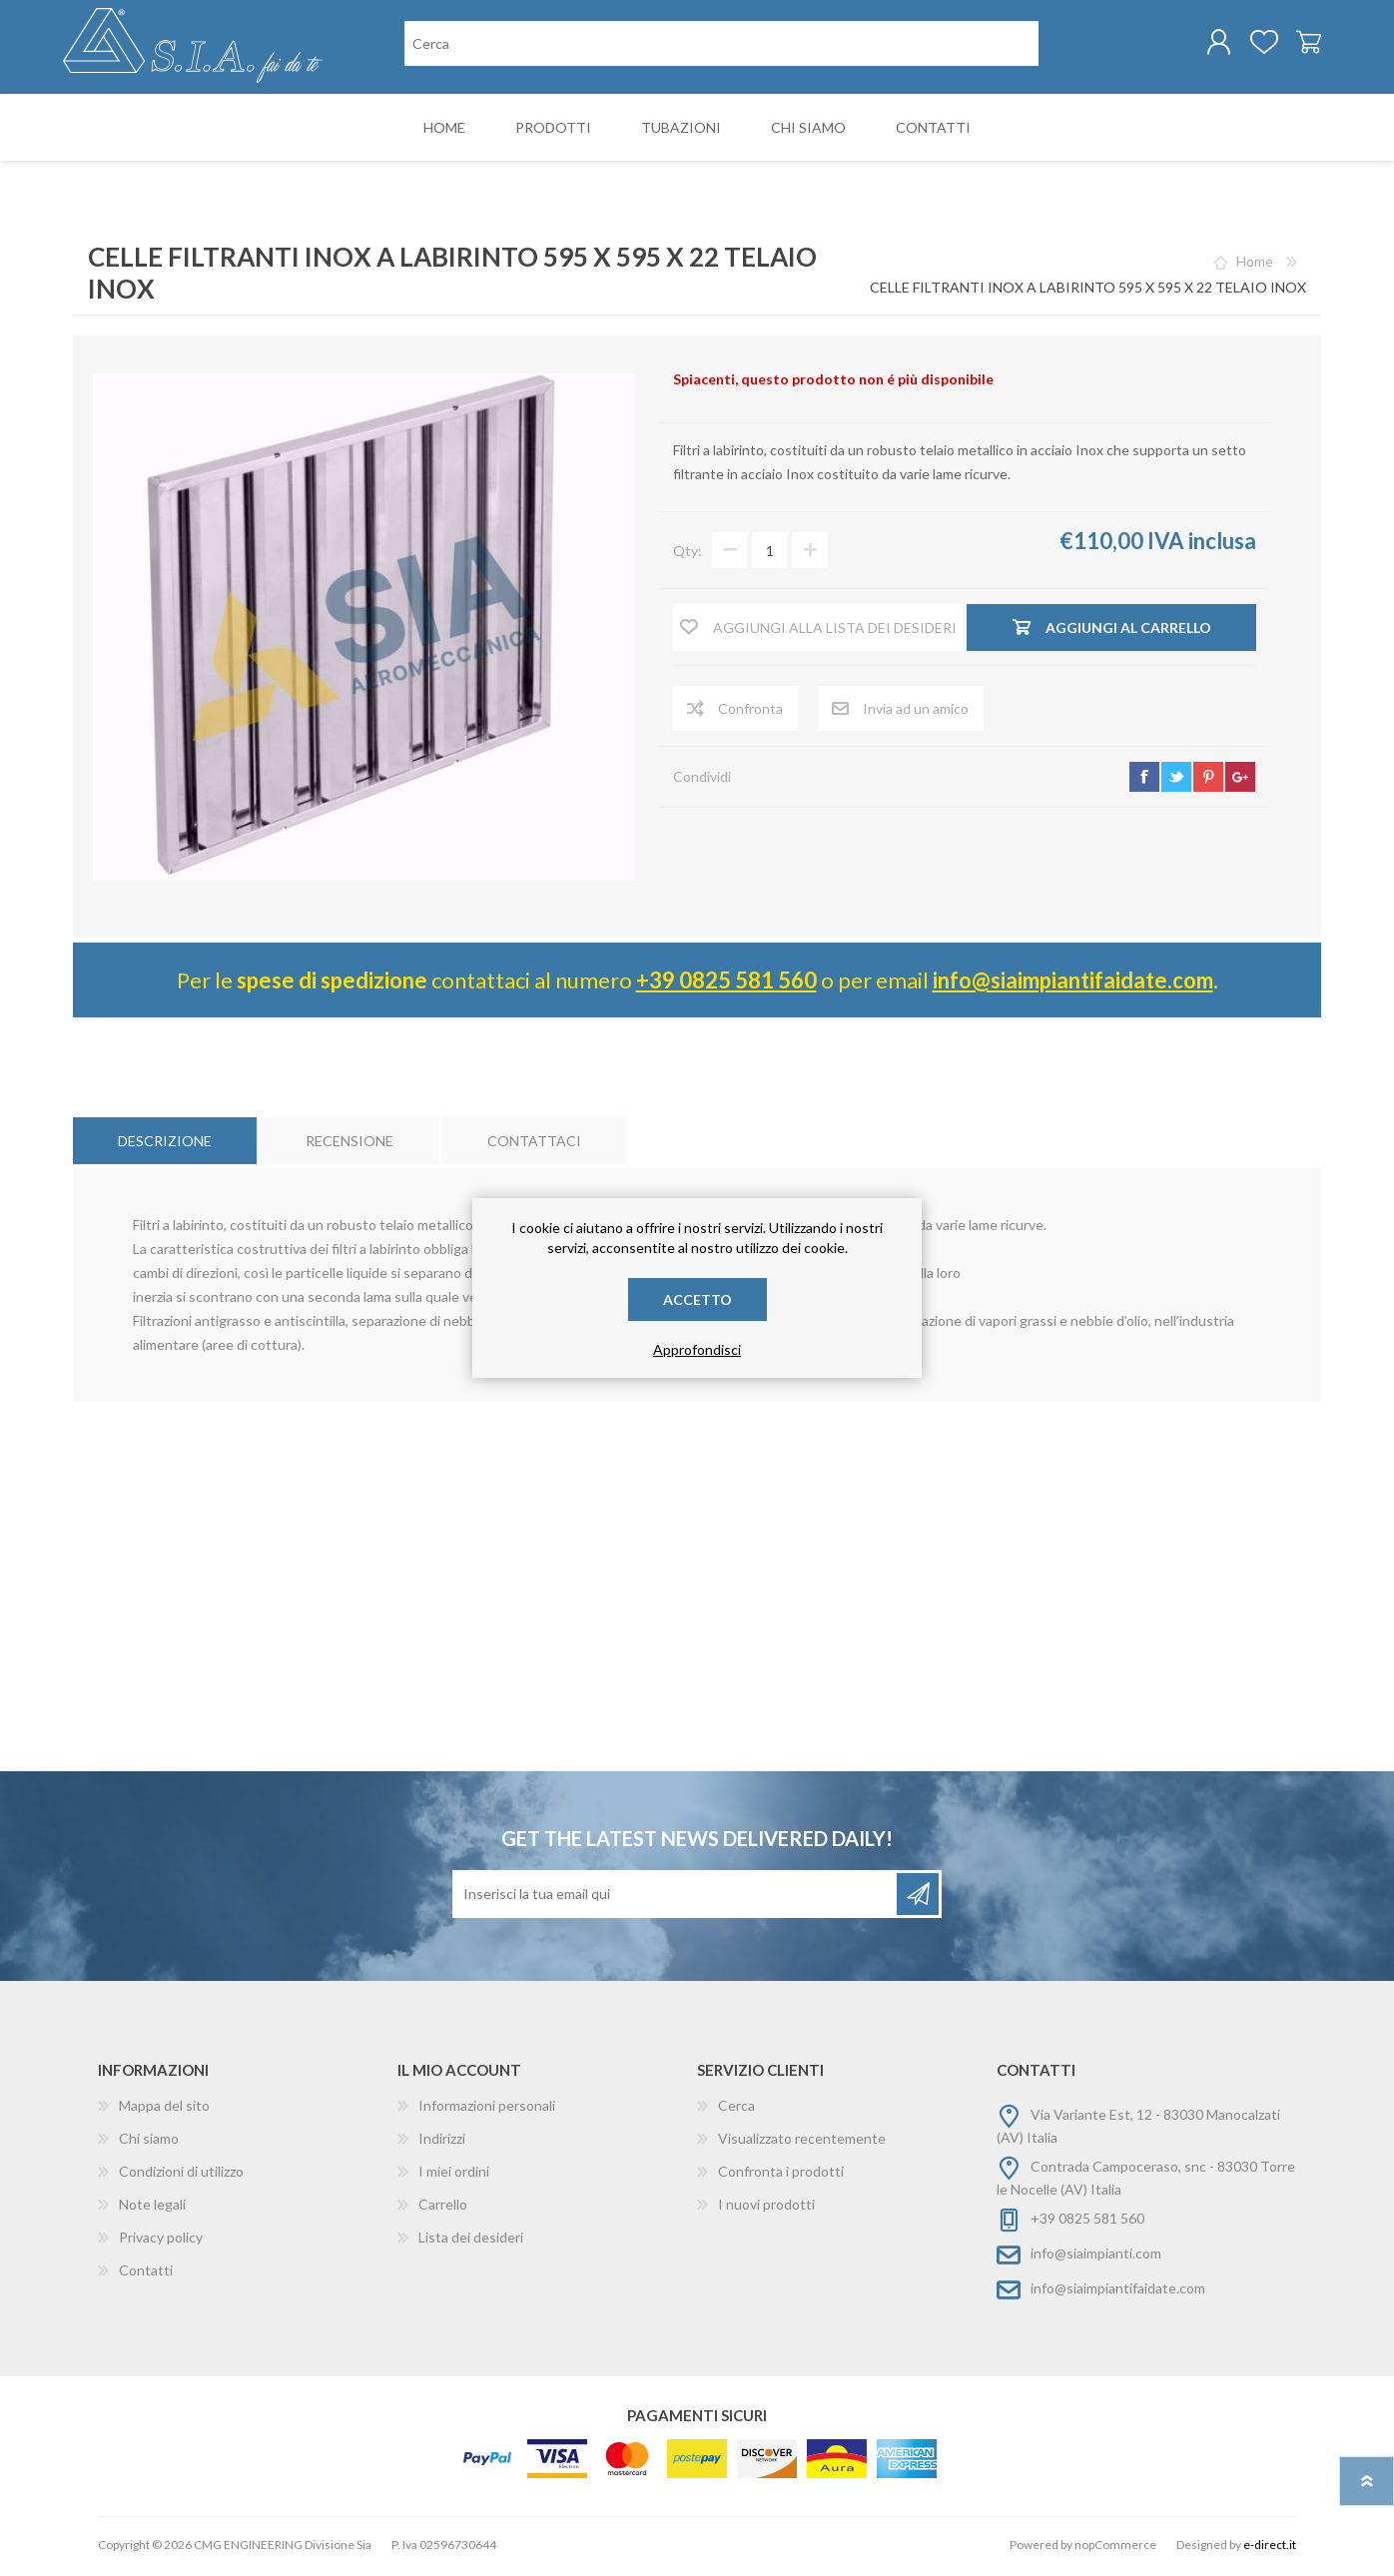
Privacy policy (161, 2241)
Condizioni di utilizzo (181, 2175)
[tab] (165, 1144)
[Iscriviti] (676, 1898)
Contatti (146, 2273)
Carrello (1298, 44)
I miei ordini (453, 2175)
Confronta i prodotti (781, 2175)
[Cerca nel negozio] (721, 45)
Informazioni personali (486, 2109)
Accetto (697, 1299)
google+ (1240, 781)
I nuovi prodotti (766, 2208)
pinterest (1208, 781)
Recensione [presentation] (349, 1144)
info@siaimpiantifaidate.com (1073, 983)
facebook (1144, 781)
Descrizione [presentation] (165, 1144)
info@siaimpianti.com (1096, 2257)
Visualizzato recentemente (802, 2142)
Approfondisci (697, 1349)
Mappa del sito (164, 2109)
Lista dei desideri (470, 2241)
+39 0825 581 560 (726, 983)
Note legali (152, 2208)
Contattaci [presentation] (534, 1144)
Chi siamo (149, 2142)
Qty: (687, 554)
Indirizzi (441, 2142)
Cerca (736, 2109)
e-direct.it (1269, 2548)
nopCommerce (1115, 2548)
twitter (1176, 781)
